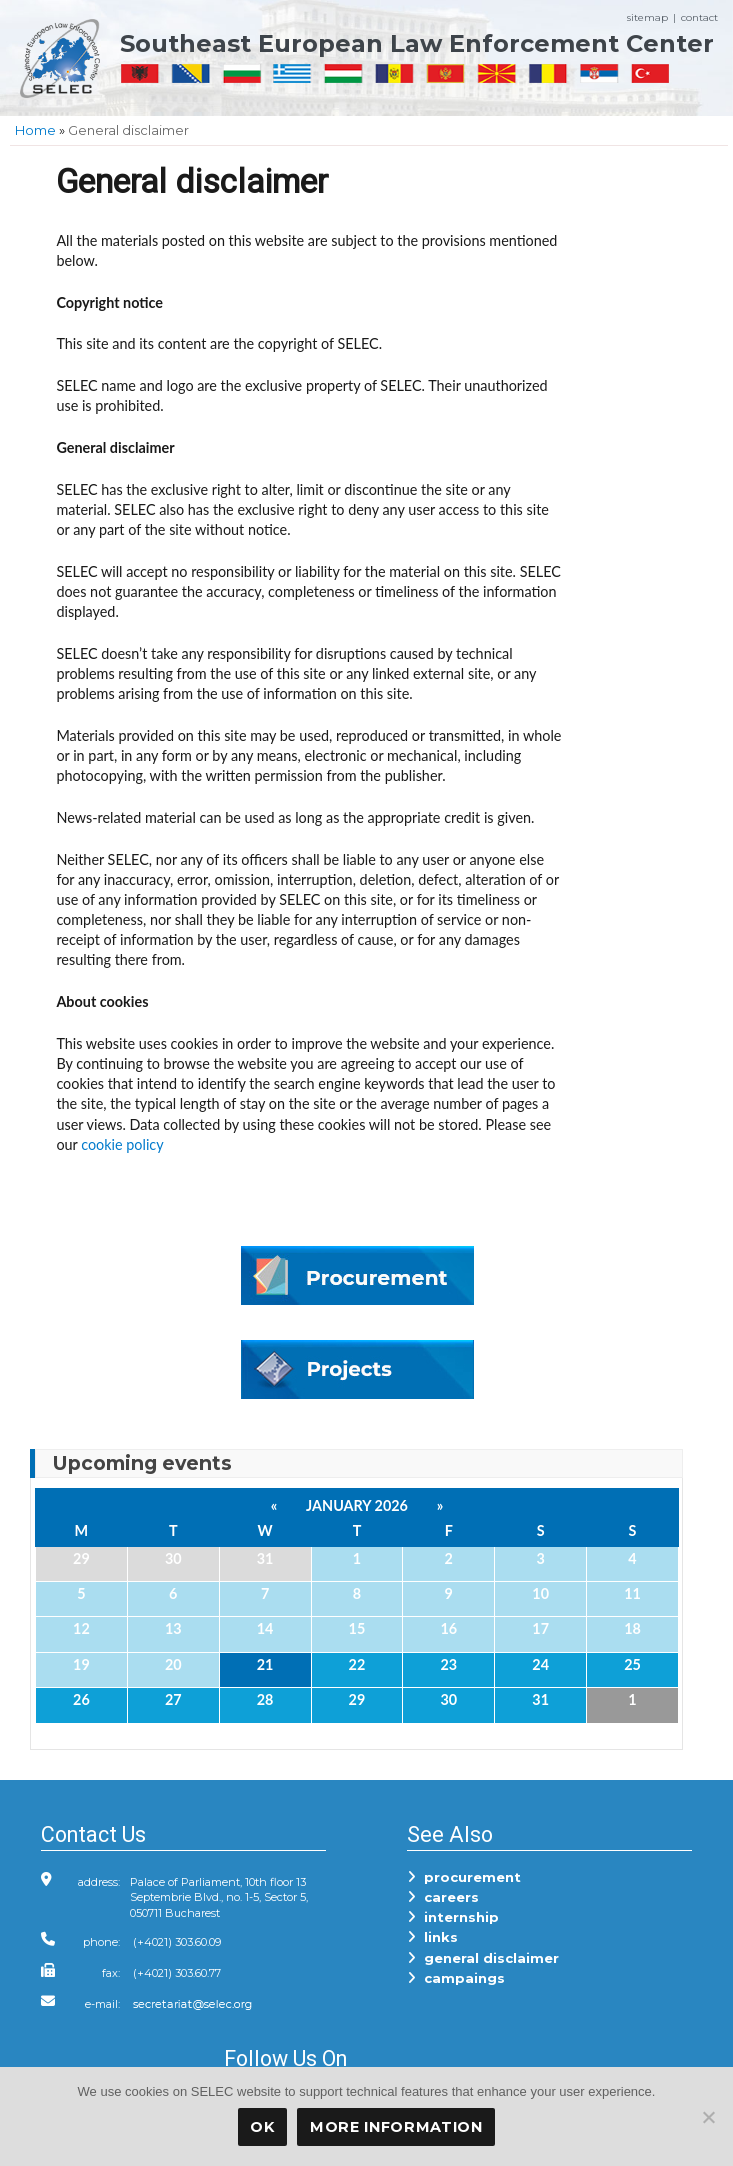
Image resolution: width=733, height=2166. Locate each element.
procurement (464, 1877)
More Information (396, 2127)
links (432, 1937)
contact (699, 17)
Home (35, 130)
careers (443, 1897)
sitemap (647, 17)
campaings (456, 1978)
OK (262, 2127)
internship (453, 1917)
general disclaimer (483, 1958)
